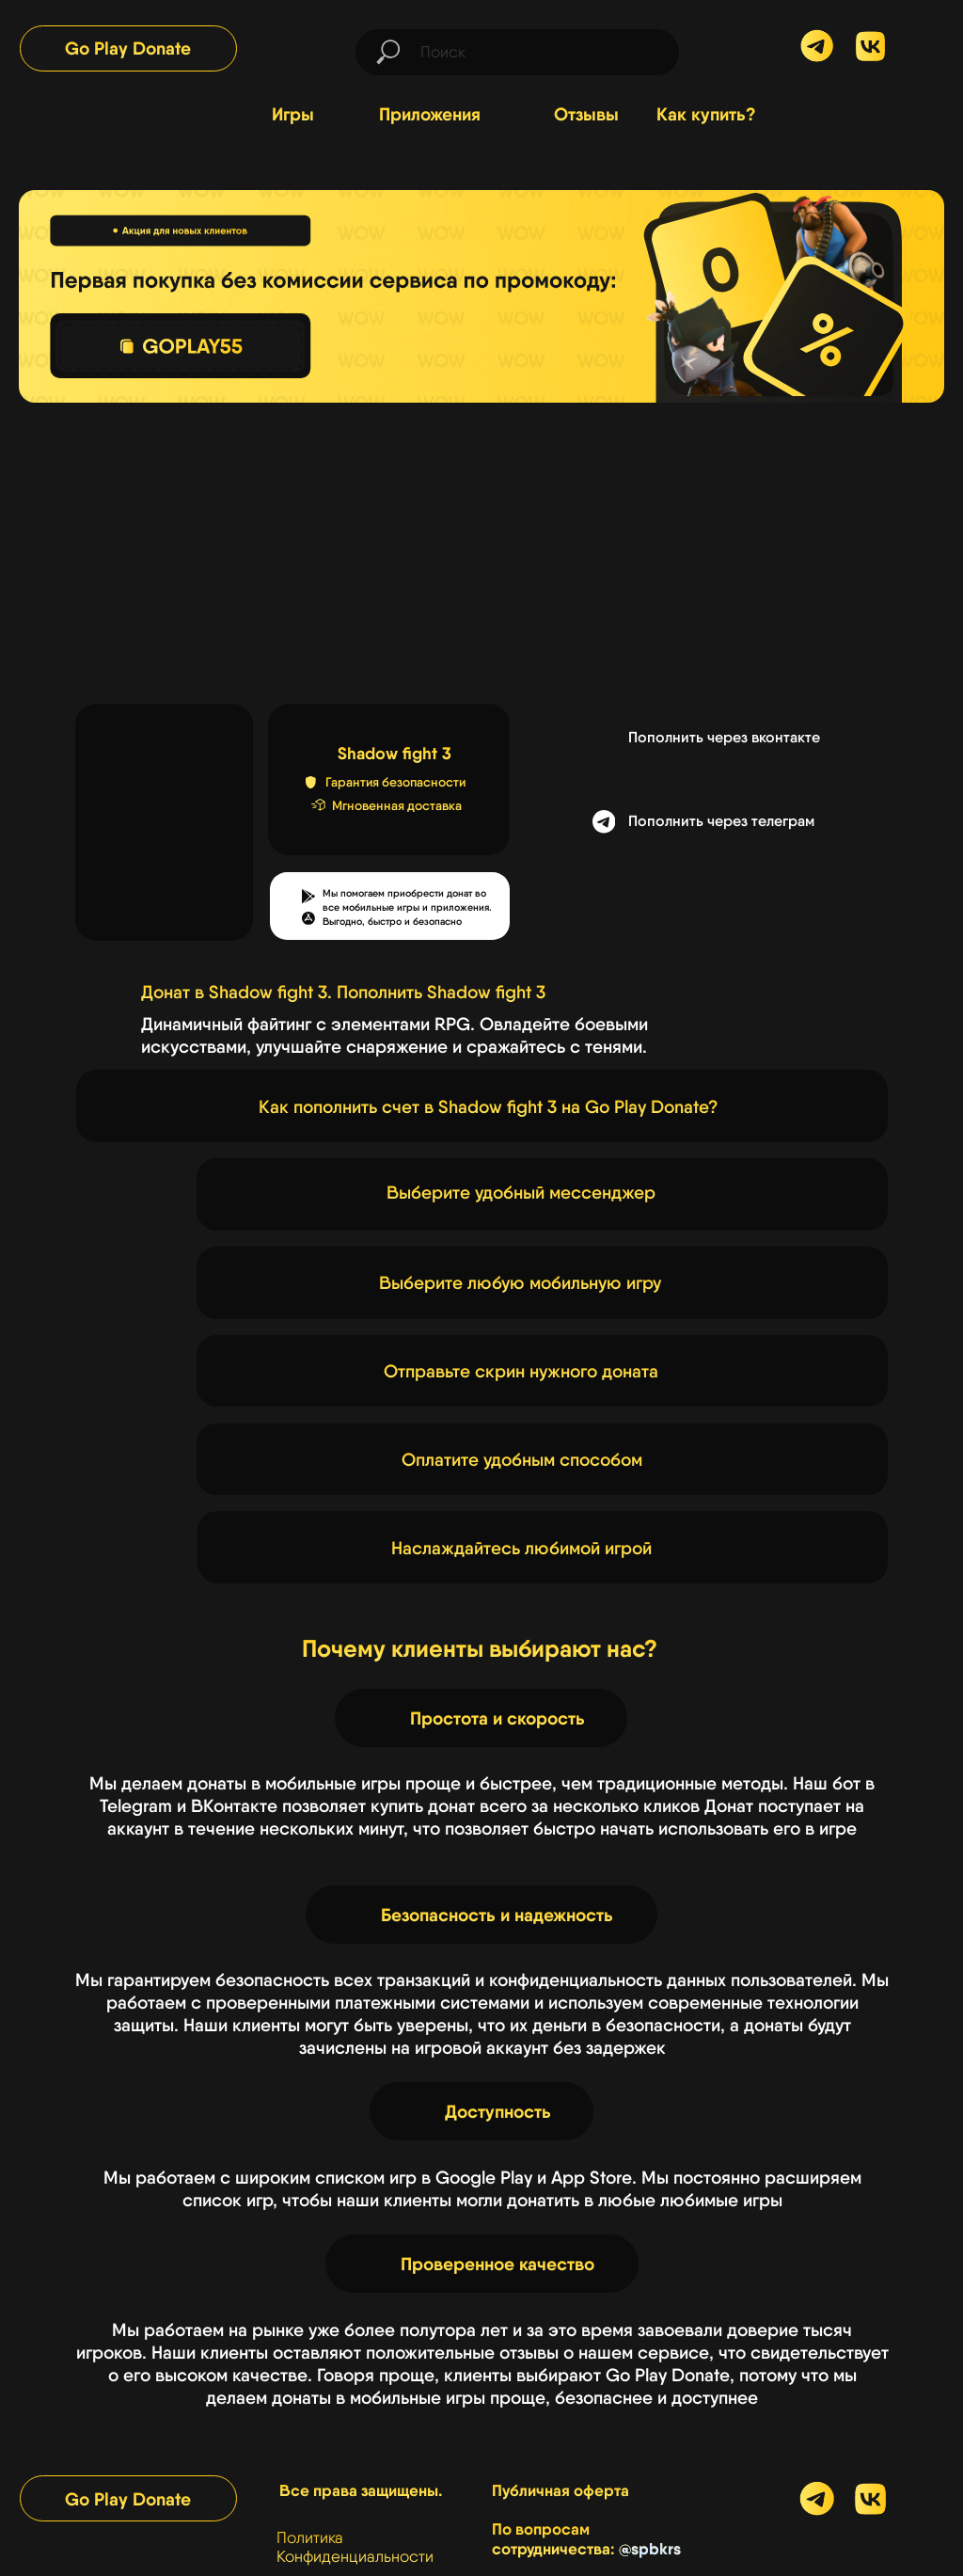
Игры (293, 114)
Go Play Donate (128, 48)
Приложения (430, 114)
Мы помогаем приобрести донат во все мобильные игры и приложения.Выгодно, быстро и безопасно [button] (407, 907)
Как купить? (706, 114)
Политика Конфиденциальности (355, 2547)
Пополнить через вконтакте (724, 737)
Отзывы (586, 114)
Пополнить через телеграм (721, 821)
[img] (870, 46)
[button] (308, 918)
